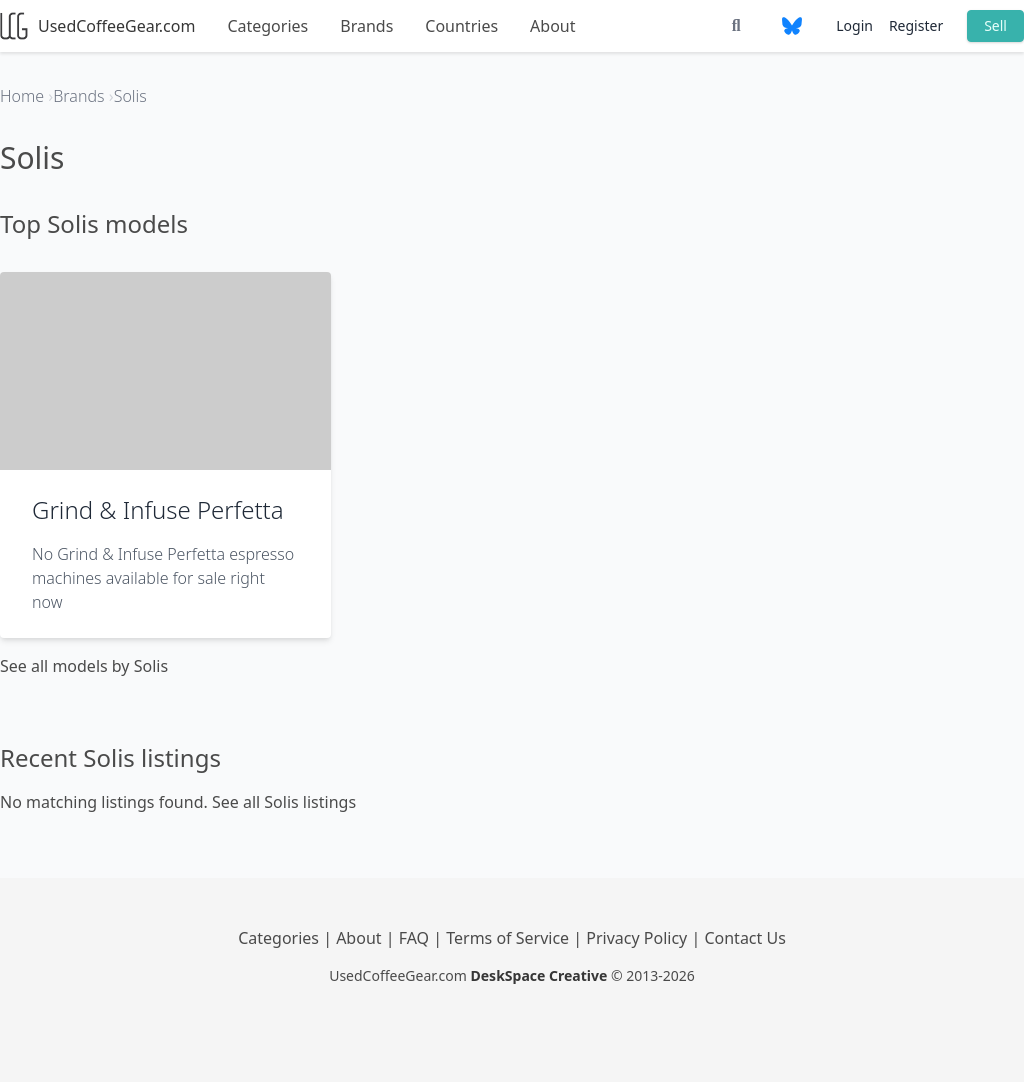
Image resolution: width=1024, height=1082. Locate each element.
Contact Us (744, 938)
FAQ (416, 938)
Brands (366, 26)
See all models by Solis (84, 666)
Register (916, 25)
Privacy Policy (638, 938)
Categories (267, 26)
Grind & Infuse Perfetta (158, 509)
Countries (461, 26)
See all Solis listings (284, 802)
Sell (995, 25)
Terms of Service (509, 938)
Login (854, 25)
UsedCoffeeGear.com (97, 26)
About (552, 26)
